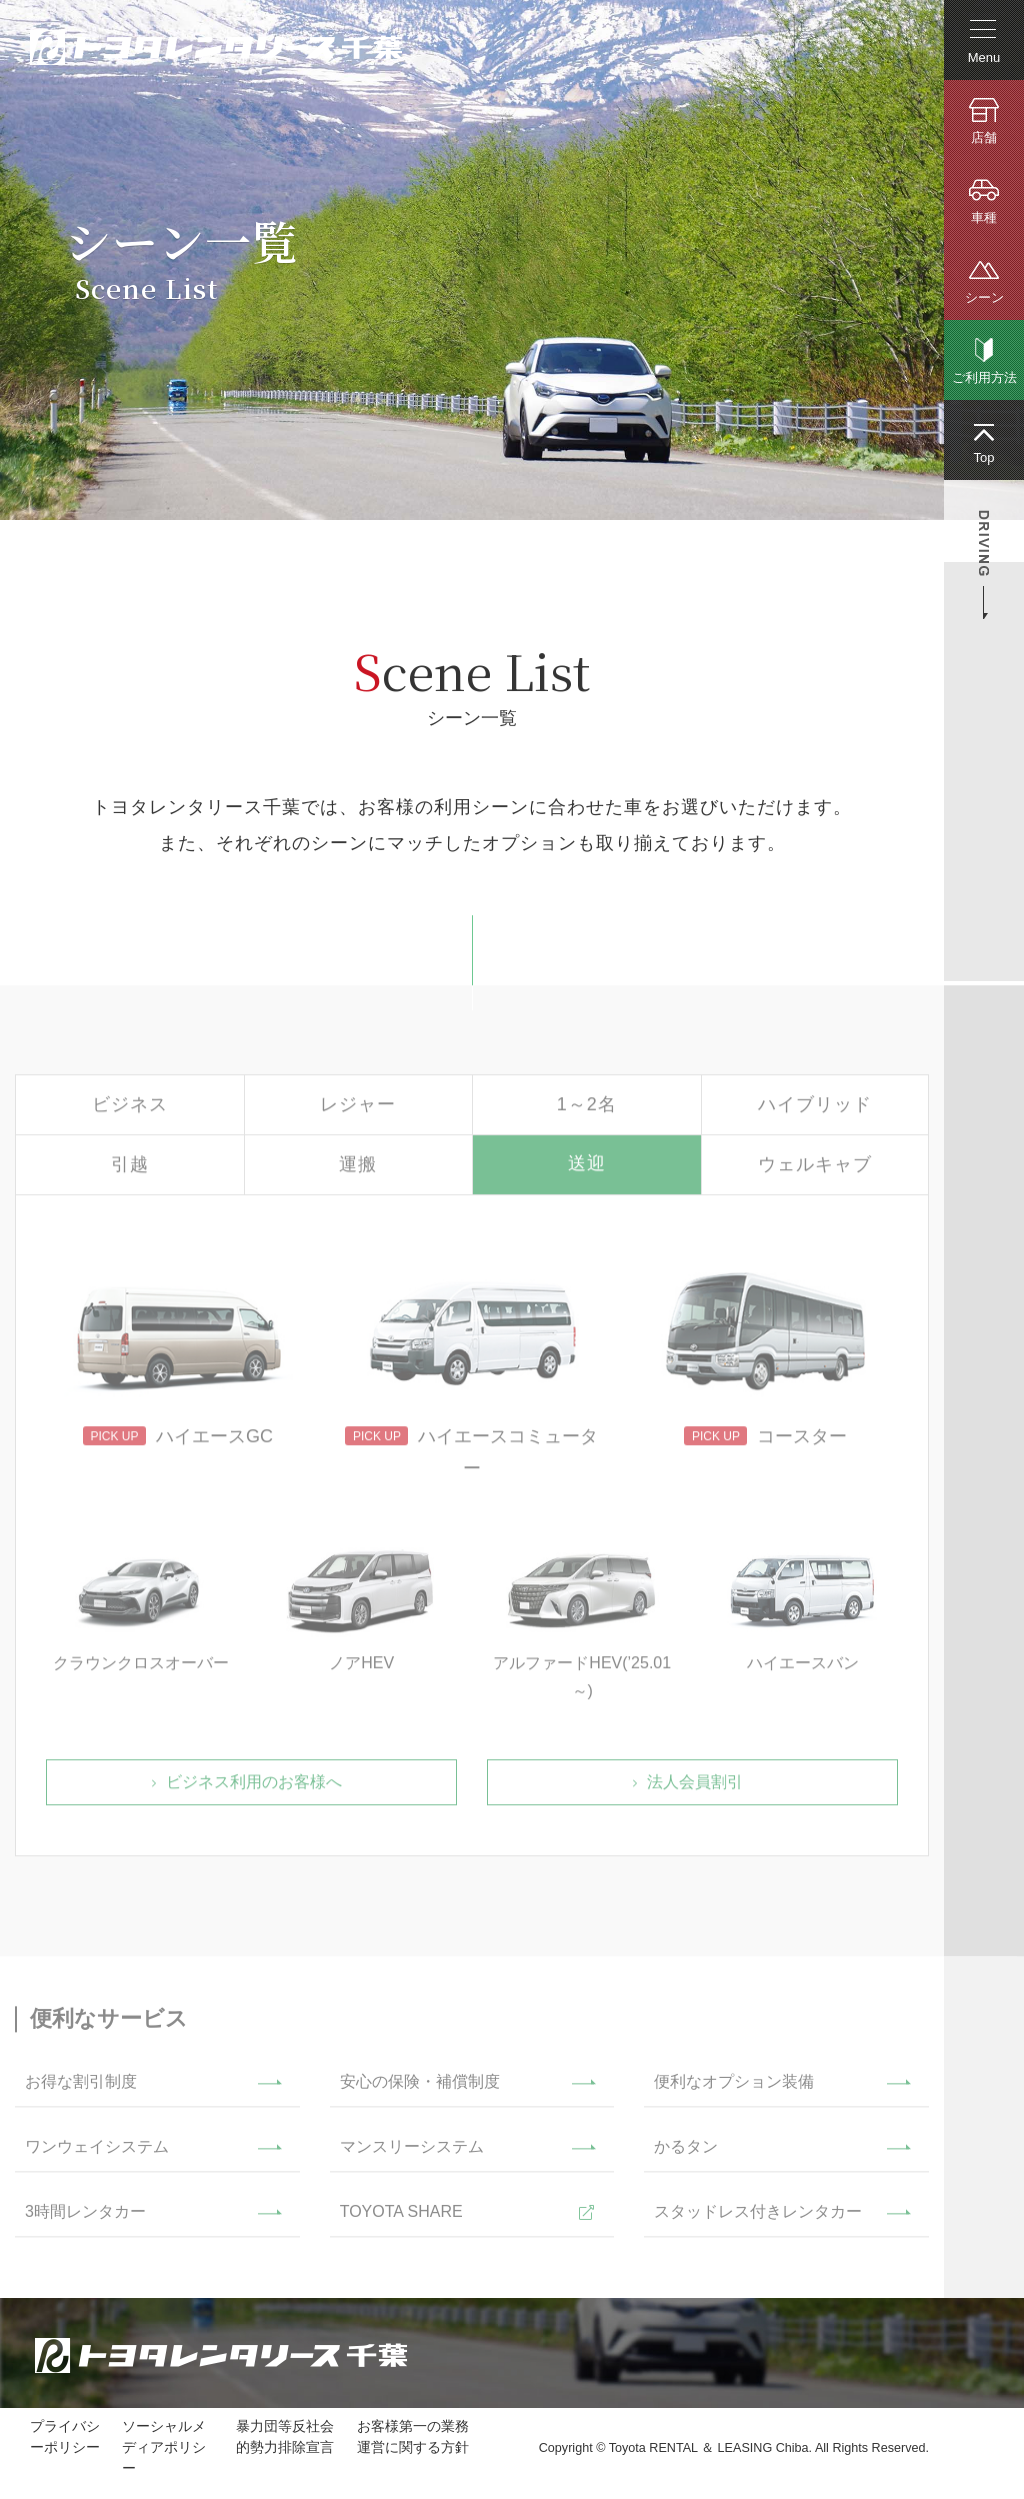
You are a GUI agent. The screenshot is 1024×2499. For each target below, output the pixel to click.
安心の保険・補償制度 (420, 2087)
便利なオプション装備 (734, 2087)
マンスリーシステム (412, 2152)
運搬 (358, 1170)
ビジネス (130, 1110)
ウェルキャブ (815, 1170)
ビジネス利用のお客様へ (254, 1787)
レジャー (358, 1110)
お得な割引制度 (81, 2087)
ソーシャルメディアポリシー (164, 2447)
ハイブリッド (815, 1110)
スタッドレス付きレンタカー (758, 2217)
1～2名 (587, 1110)
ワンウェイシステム (97, 2152)
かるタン (686, 2152)
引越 (130, 1170)
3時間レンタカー (85, 2217)
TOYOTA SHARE (401, 2217)
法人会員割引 (695, 1787)
